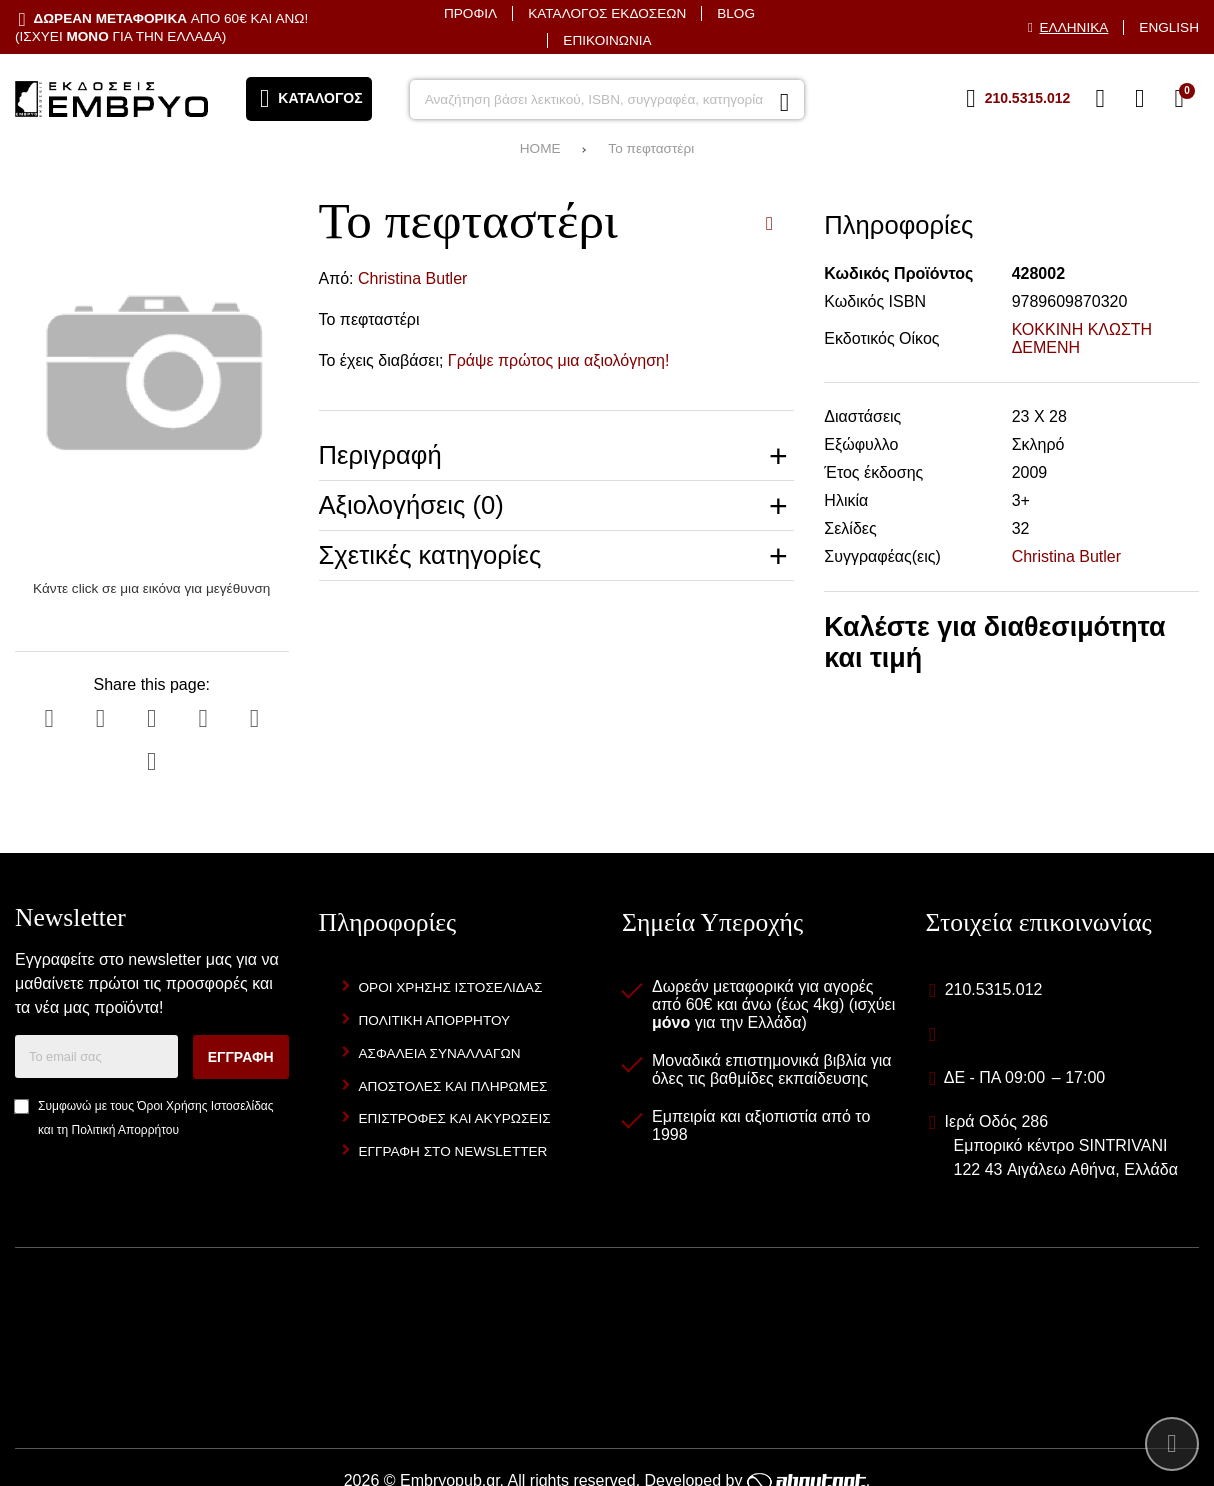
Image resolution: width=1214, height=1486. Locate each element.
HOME (540, 148)
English (1169, 27)
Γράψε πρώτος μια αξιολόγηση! (559, 360)
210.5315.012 (994, 989)
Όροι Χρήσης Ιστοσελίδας (205, 1106)
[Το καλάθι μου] (1179, 99)
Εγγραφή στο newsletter (453, 1151)
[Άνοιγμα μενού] (309, 99)
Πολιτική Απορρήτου (125, 1130)
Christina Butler (412, 278)
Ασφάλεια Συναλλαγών (440, 1053)
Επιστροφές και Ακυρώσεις (455, 1118)
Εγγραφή (241, 1057)
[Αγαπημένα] (1100, 99)
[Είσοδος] (1140, 99)
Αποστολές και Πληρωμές (453, 1086)
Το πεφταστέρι (651, 148)
